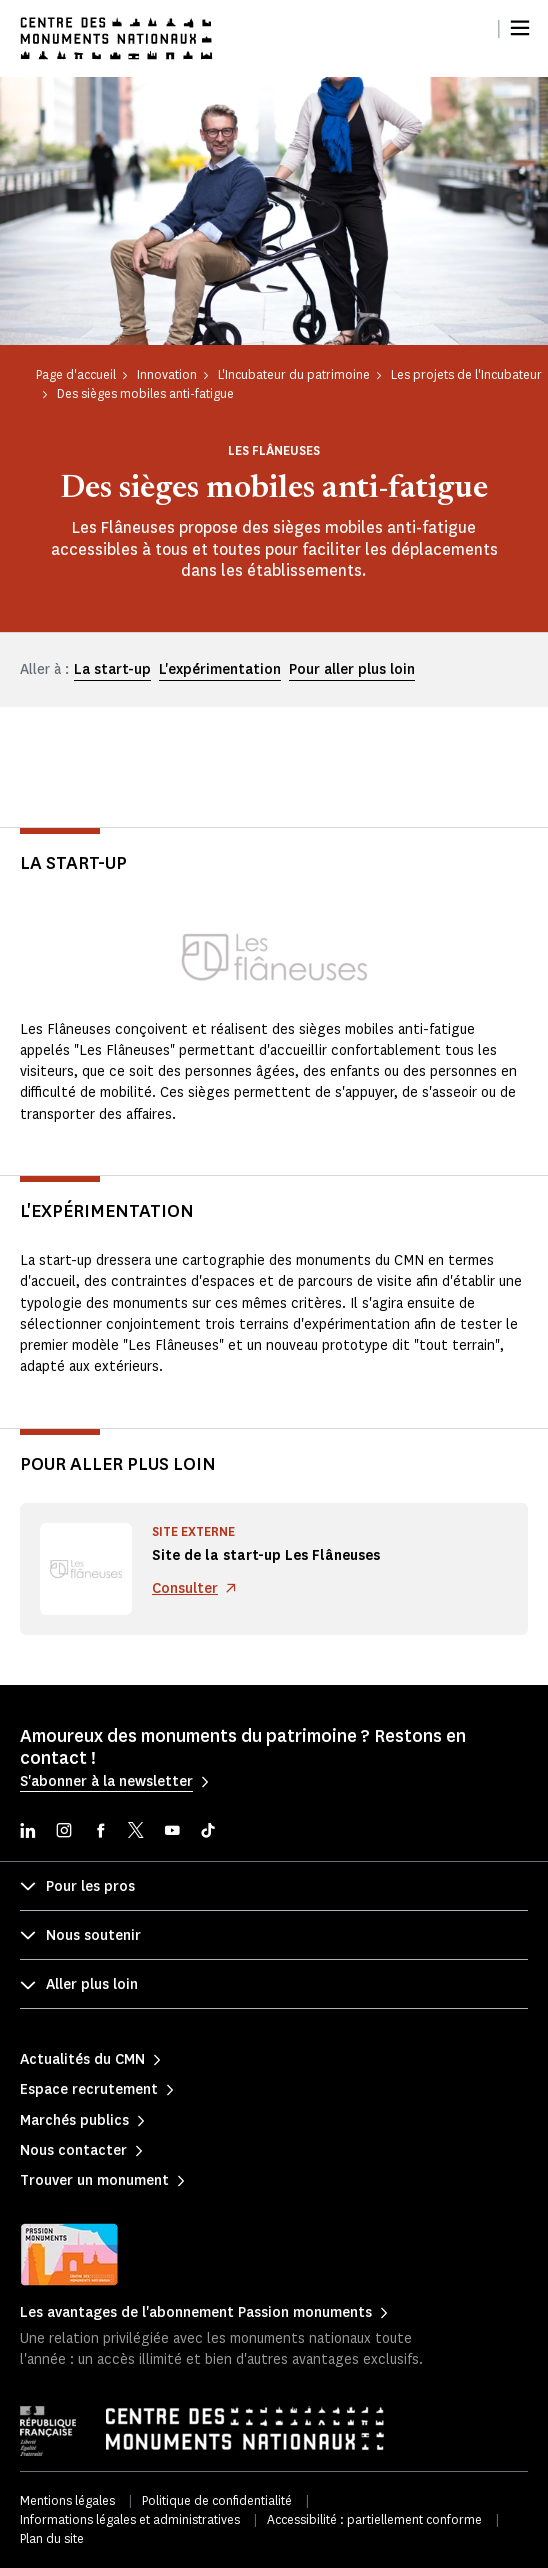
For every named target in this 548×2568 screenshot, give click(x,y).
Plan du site (52, 2538)
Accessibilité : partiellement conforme (374, 2519)
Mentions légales (67, 2500)
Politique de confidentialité (217, 2500)
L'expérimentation (220, 669)
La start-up (112, 669)
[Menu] (520, 28)
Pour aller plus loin (352, 669)
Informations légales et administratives (130, 2519)
